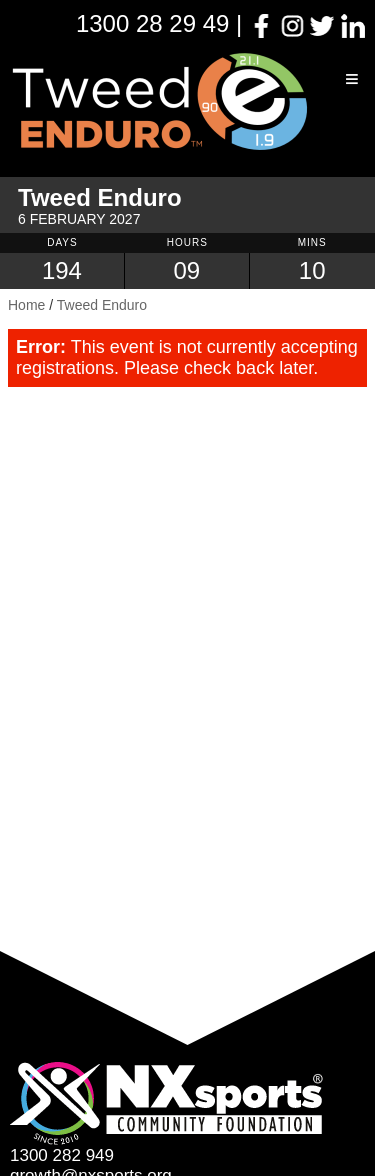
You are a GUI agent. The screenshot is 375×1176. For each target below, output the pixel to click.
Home (26, 305)
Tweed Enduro (102, 305)
